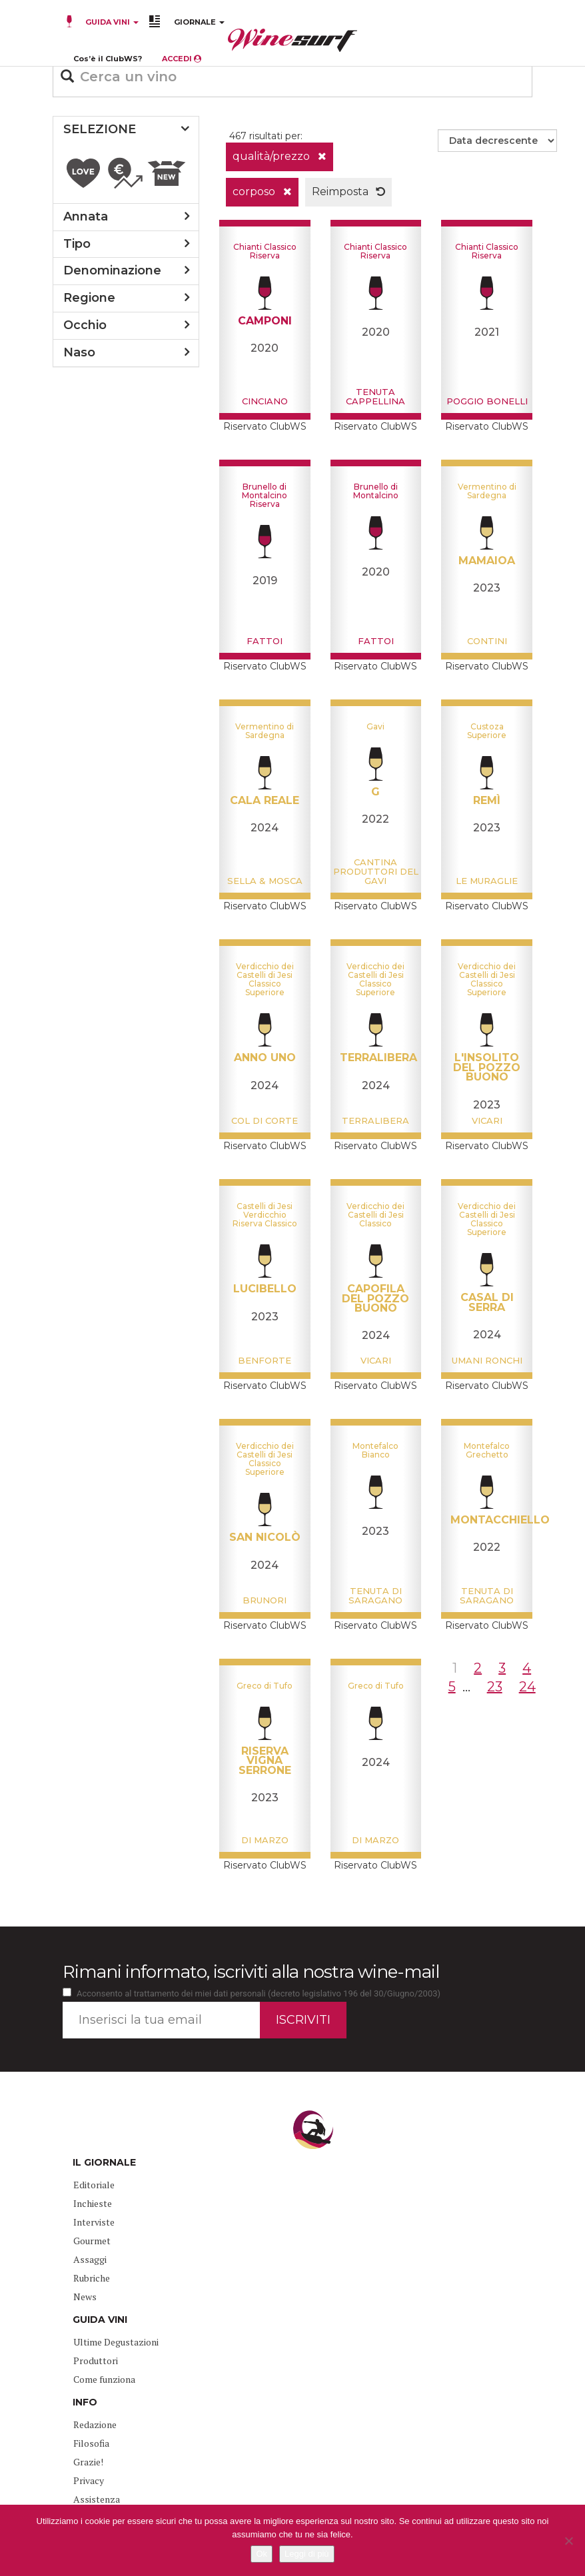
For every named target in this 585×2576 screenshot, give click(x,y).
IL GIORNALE (104, 2162)
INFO (85, 2402)
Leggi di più (307, 2554)
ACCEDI (181, 58)
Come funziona (104, 2379)
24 (527, 1687)
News (85, 2296)
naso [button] (79, 352)
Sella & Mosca (264, 880)
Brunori (265, 1600)
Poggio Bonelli (487, 401)
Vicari (487, 1120)
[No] (568, 2540)
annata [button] (85, 216)
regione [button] (89, 297)
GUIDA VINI (111, 22)
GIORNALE (199, 22)
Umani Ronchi (487, 1360)
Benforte (264, 1360)
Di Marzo (265, 1840)
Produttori (95, 2360)
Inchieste (92, 2203)
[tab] (126, 130)
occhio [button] (85, 325)
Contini (487, 641)
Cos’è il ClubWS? (107, 58)
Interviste (94, 2222)
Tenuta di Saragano (375, 1595)
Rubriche (91, 2278)
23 (494, 1687)
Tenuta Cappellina (375, 396)
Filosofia (91, 2443)
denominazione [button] (112, 270)
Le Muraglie (487, 880)
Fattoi (265, 641)
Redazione (95, 2424)
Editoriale (94, 2184)
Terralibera (375, 1120)
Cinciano (265, 401)
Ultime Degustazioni (116, 2342)
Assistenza (96, 2499)
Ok (261, 2554)
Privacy (88, 2480)
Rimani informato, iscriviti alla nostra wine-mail (251, 1971)
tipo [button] (77, 243)
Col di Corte (264, 1120)
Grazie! (88, 2461)
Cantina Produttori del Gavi (375, 872)
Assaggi (90, 2259)
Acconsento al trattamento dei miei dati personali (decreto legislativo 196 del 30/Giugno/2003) (258, 1993)
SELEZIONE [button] (99, 129)
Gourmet (92, 2240)
